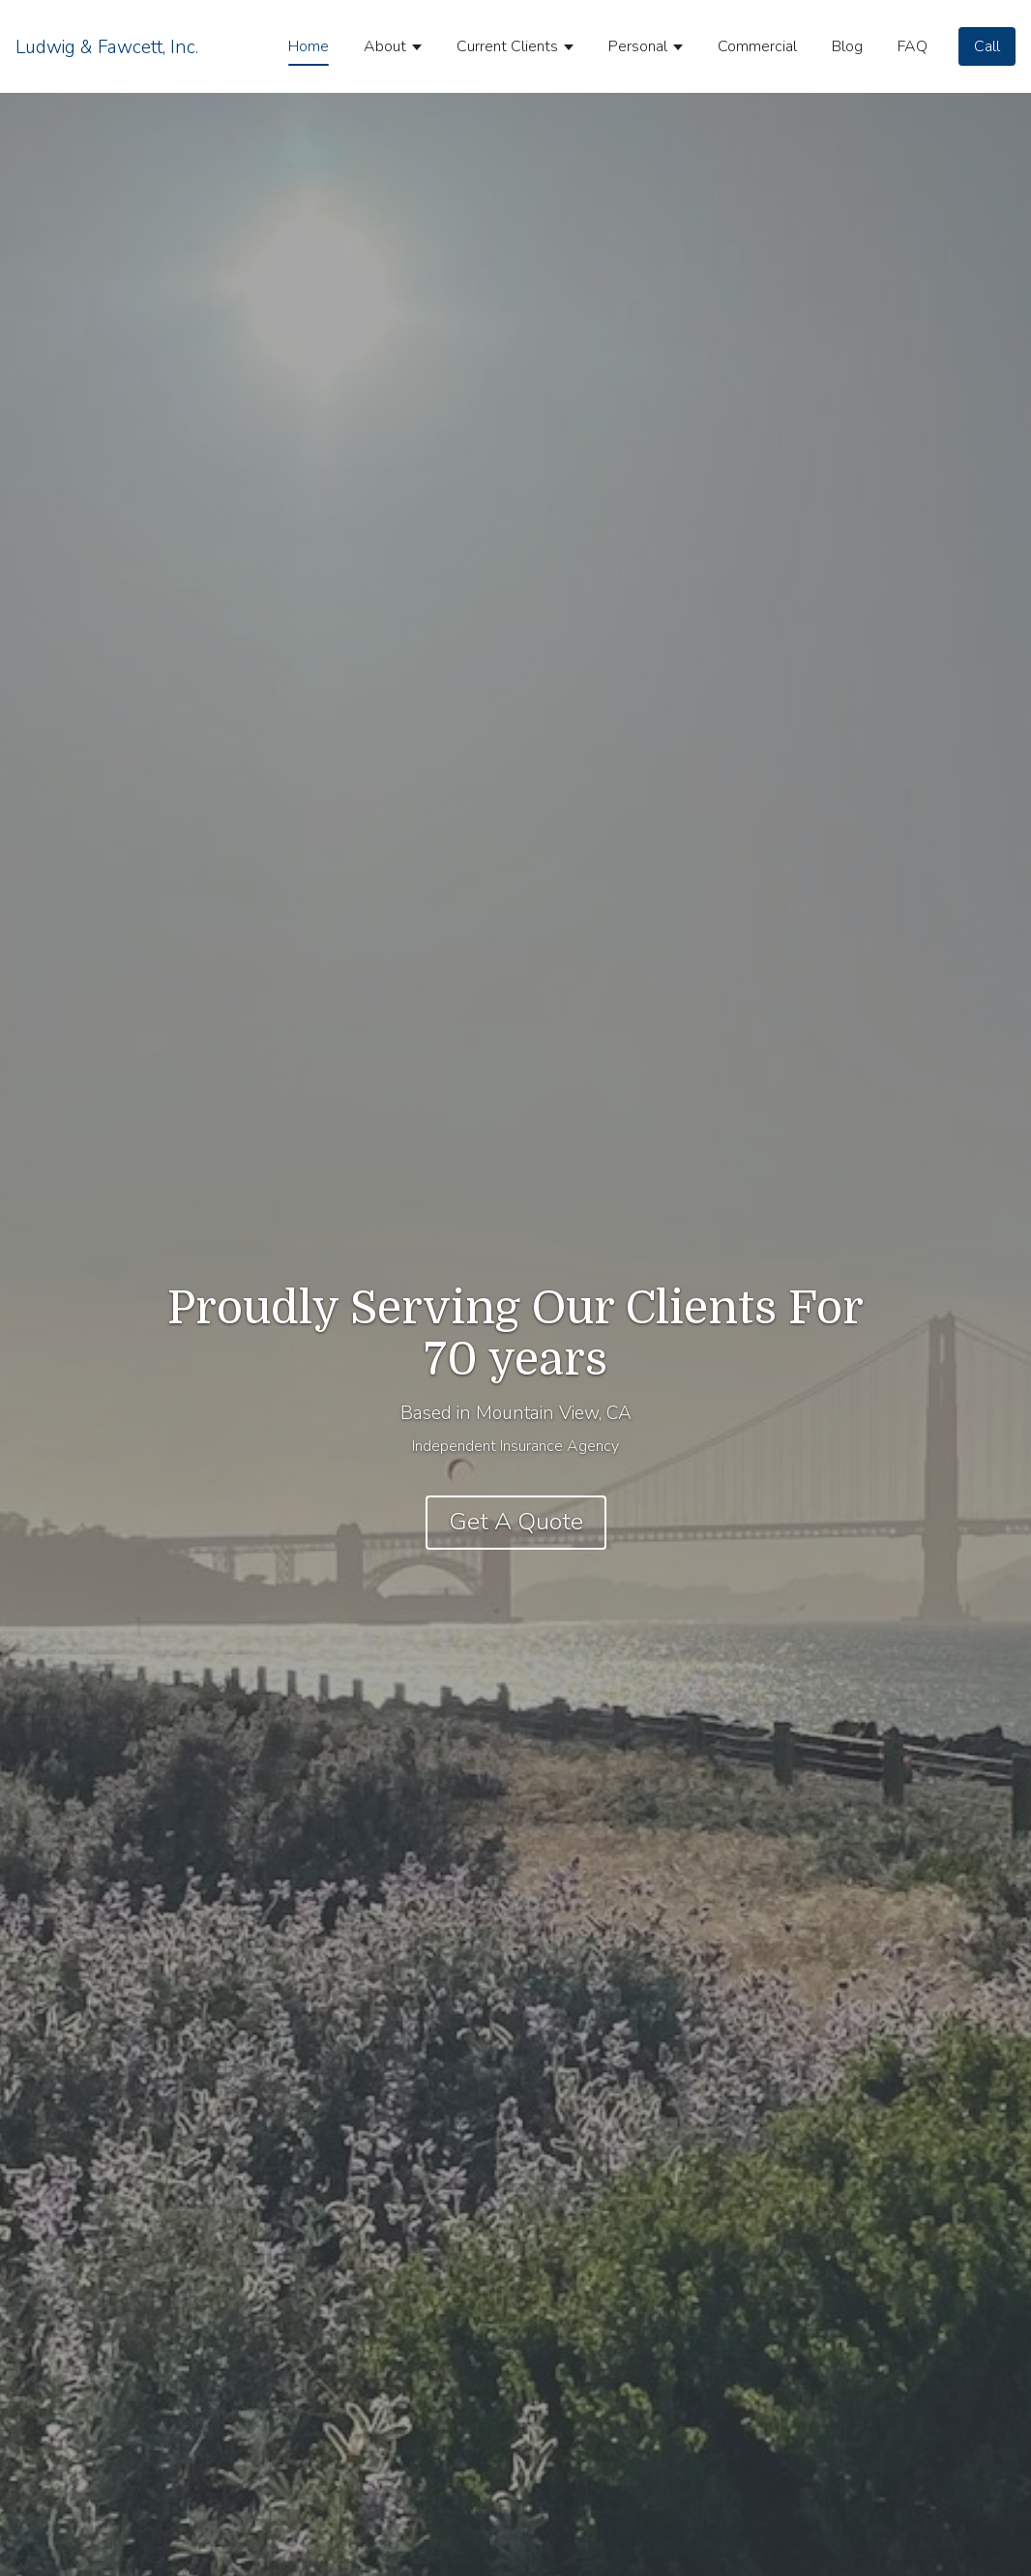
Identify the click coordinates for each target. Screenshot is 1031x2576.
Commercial (757, 46)
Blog (847, 46)
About (385, 46)
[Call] (987, 46)
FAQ (913, 46)
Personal (637, 46)
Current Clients (507, 46)
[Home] (106, 46)
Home (308, 46)
